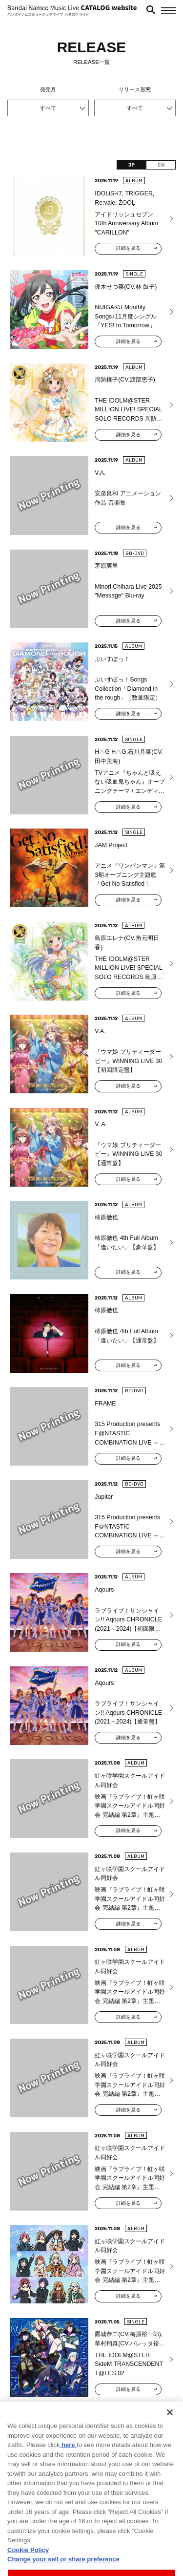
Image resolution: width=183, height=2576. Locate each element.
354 (113, 2422)
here (68, 2475)
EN (161, 165)
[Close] (170, 2442)
